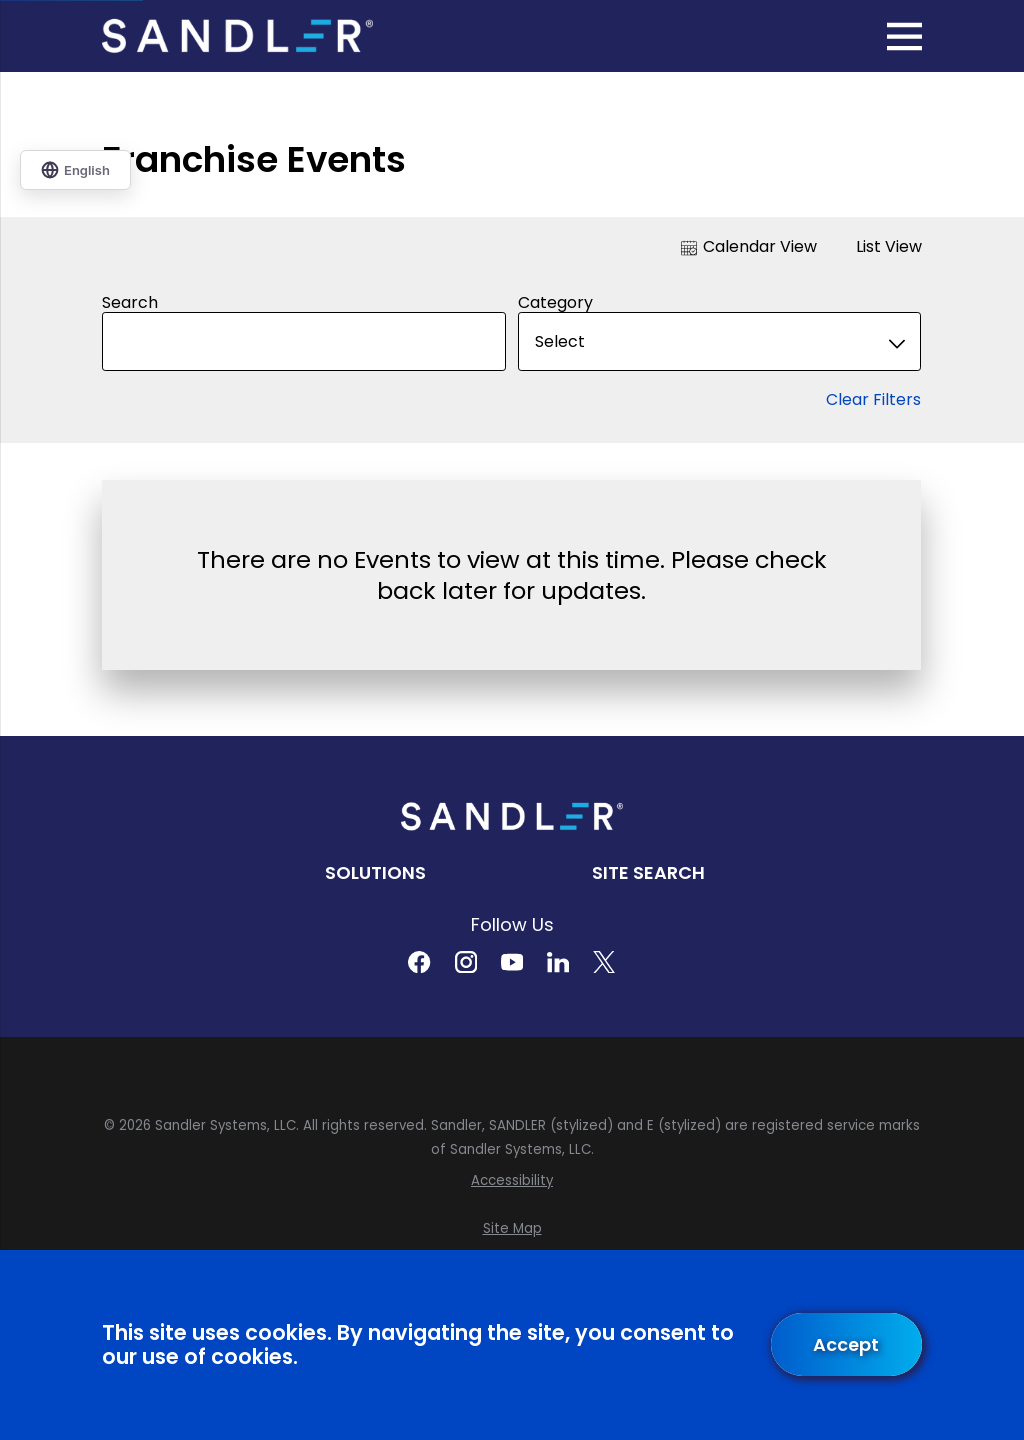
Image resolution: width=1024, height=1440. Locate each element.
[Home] (237, 36)
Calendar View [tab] (749, 246)
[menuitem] (511, 1181)
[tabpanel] (512, 473)
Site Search (648, 872)
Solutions (375, 872)
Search (130, 302)
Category (555, 302)
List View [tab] (877, 246)
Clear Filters (874, 399)
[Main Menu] (904, 36)
